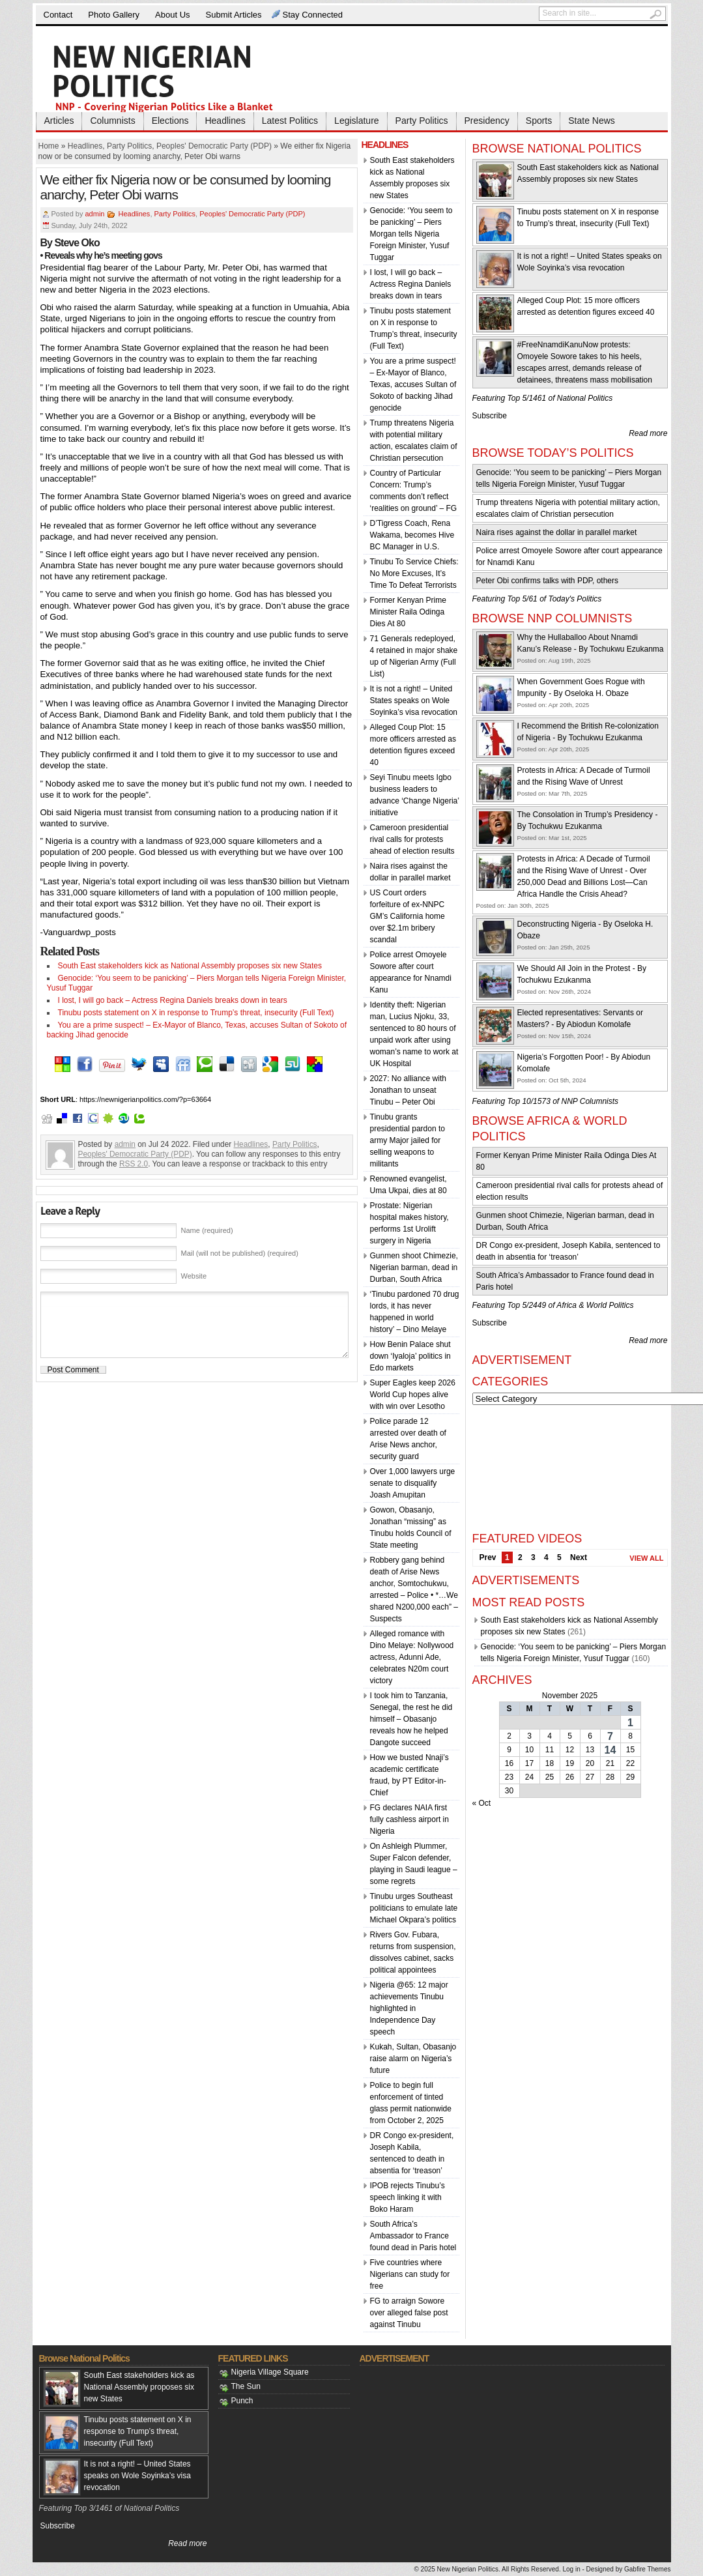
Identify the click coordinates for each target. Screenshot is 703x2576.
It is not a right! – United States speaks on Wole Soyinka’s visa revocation (414, 700)
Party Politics (421, 120)
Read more (648, 433)
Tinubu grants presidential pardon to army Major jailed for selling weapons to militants (407, 1140)
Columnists (112, 120)
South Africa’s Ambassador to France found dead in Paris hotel (413, 2236)
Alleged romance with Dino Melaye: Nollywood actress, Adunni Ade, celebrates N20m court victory (412, 1657)
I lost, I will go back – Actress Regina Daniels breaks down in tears (172, 1000)
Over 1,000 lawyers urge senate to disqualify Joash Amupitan (412, 1483)
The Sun (246, 2386)
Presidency (487, 120)
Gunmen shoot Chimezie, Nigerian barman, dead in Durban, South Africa (414, 1267)
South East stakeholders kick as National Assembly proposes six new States (190, 965)
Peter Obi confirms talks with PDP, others (547, 580)
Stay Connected (313, 15)
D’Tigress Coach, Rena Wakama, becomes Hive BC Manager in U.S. (412, 535)
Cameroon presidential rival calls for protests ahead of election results (412, 839)
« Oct (481, 1803)
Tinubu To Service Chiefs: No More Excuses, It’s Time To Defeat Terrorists (414, 573)
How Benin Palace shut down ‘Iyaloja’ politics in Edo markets (410, 1356)
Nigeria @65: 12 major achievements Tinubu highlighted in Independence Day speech (409, 2008)
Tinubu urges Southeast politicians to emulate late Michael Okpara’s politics (414, 1908)
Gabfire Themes (647, 2569)
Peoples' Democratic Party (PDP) (214, 146)
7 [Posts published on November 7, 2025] (610, 1736)
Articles (59, 120)
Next (578, 1557)
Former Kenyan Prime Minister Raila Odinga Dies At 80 (408, 612)
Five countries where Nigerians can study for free (410, 2274)
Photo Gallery (113, 15)
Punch (242, 2400)
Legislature (356, 120)
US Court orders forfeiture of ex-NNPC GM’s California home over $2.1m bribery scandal (407, 916)
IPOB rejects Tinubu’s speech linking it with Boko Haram (407, 2197)
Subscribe (489, 415)
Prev (488, 1557)
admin (94, 214)
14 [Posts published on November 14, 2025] (610, 1750)
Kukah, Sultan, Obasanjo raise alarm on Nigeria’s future (413, 2058)
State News (591, 120)
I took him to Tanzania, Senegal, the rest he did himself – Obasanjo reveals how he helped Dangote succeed (411, 1719)
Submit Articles (234, 15)
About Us (172, 15)
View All (646, 1558)
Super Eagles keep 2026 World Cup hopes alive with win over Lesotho (412, 1394)
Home (48, 146)
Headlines (225, 120)
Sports (539, 120)
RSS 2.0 (133, 1163)
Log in (571, 2569)
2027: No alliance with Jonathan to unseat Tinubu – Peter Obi (408, 1090)
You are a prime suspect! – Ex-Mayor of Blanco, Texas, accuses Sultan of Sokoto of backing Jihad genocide (413, 384)
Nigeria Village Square (270, 2372)
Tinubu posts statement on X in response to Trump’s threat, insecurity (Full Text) (196, 1012)
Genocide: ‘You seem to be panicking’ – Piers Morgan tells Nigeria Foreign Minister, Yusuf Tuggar (411, 234)
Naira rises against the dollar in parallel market (556, 532)
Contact (58, 15)
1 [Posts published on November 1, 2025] (630, 1722)
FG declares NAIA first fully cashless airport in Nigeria (409, 1819)
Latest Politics (290, 120)
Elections (170, 120)
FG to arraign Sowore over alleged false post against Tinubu (409, 2312)
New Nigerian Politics (467, 2569)
